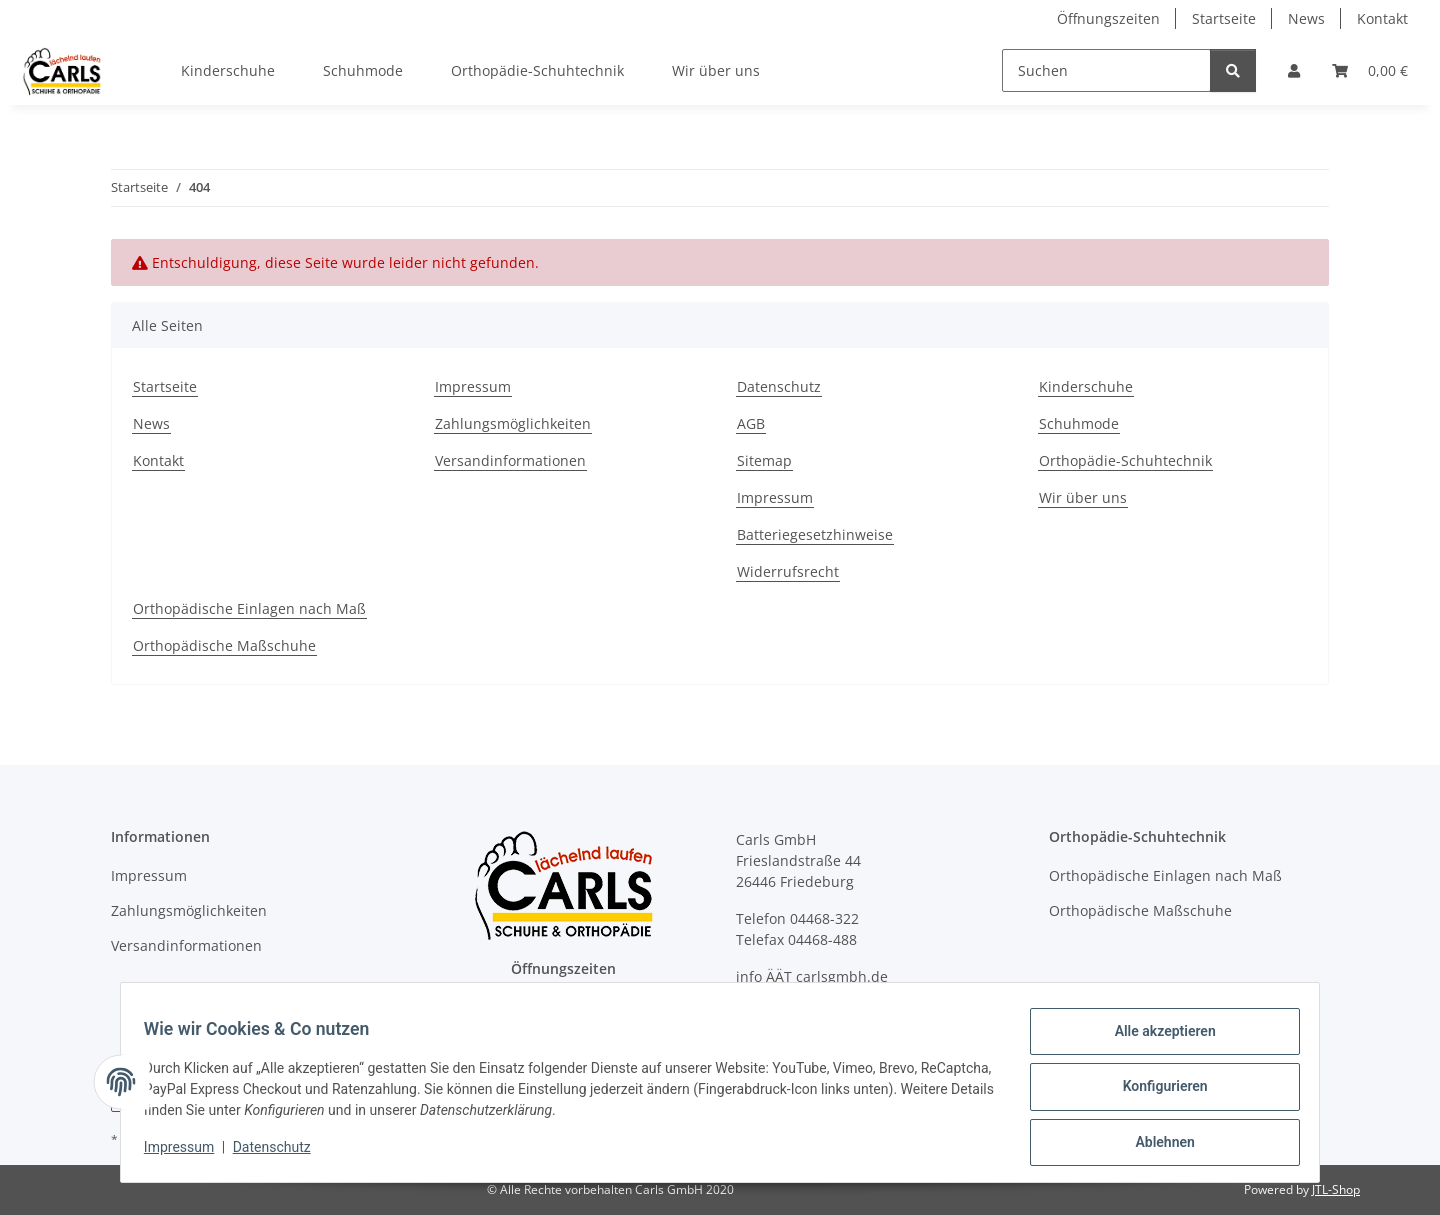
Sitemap (764, 460)
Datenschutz (281, 1153)
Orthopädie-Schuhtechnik (537, 70)
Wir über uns (716, 70)
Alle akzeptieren (1155, 1040)
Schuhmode (363, 70)
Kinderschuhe (228, 70)
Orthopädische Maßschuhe (224, 645)
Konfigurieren (1155, 1092)
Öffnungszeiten (1108, 18)
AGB (751, 423)
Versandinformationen (510, 460)
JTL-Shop (1336, 1189)
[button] (1294, 70)
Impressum (188, 1153)
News (1306, 18)
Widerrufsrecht (788, 571)
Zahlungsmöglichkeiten (513, 423)
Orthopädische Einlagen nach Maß (249, 608)
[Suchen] (1106, 70)
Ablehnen (1155, 1144)
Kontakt (1382, 18)
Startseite (1224, 18)
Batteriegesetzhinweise (815, 534)
